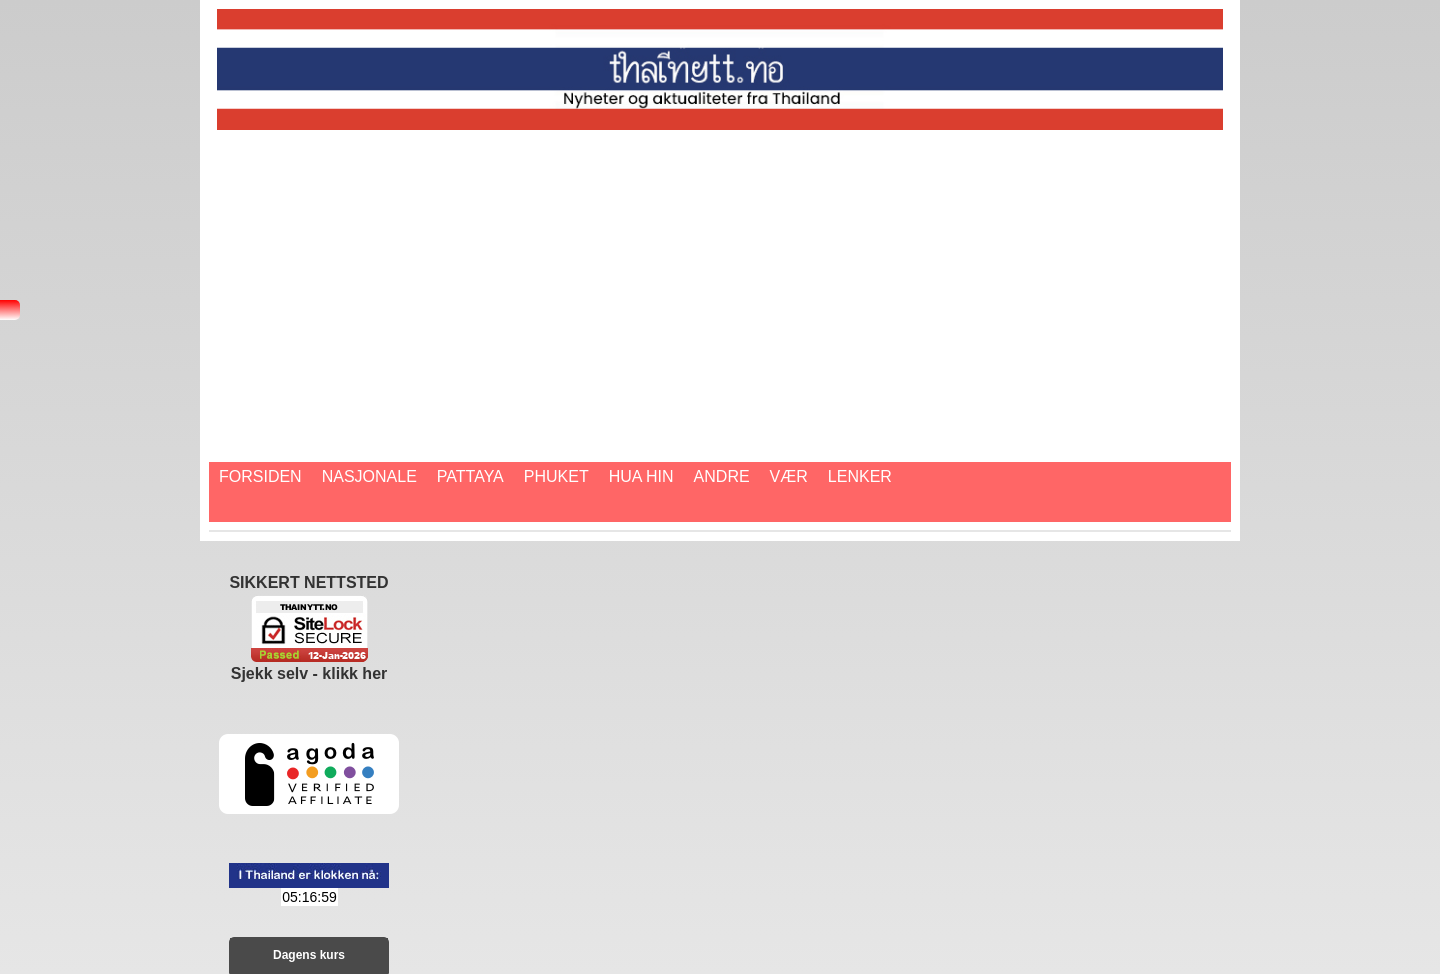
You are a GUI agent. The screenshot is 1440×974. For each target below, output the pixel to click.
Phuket (556, 476)
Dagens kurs (309, 955)
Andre (722, 476)
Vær (789, 476)
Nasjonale (369, 476)
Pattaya (470, 476)
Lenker (860, 476)
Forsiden (260, 476)
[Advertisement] (817, 280)
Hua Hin (641, 476)
